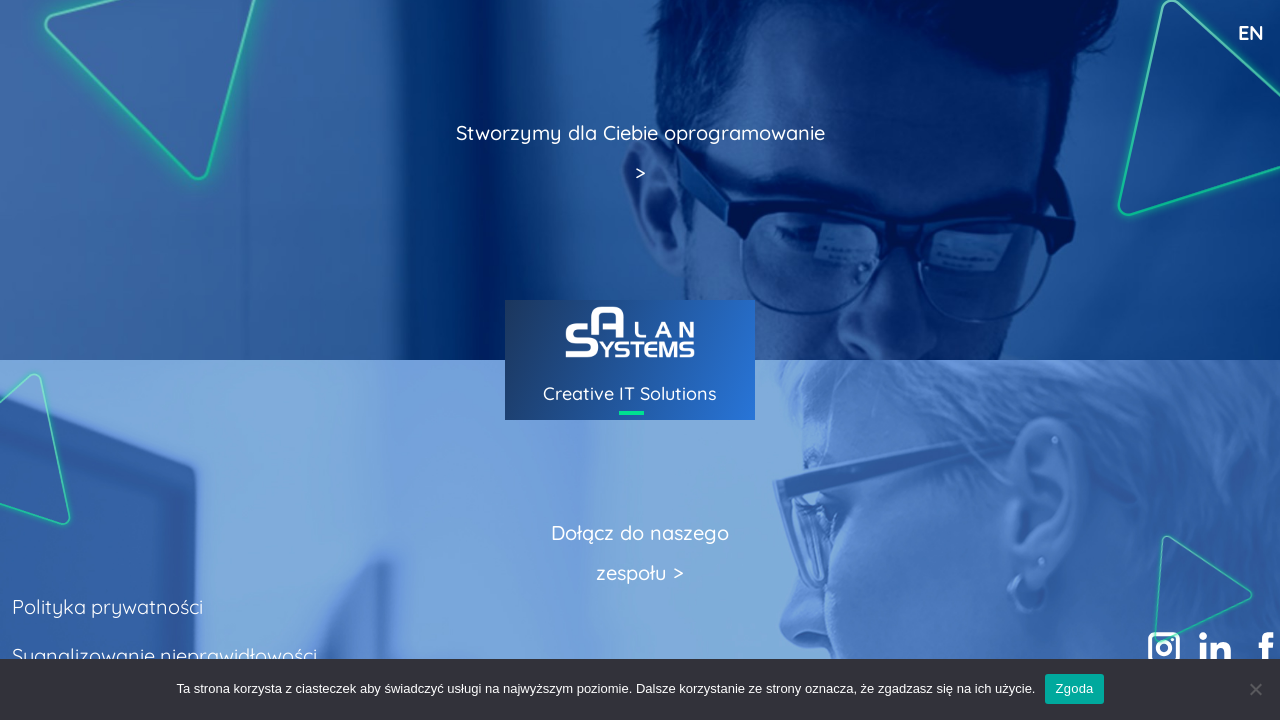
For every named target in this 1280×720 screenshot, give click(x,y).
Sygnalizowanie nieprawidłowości (164, 655)
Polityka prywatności (107, 606)
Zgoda (1074, 688)
